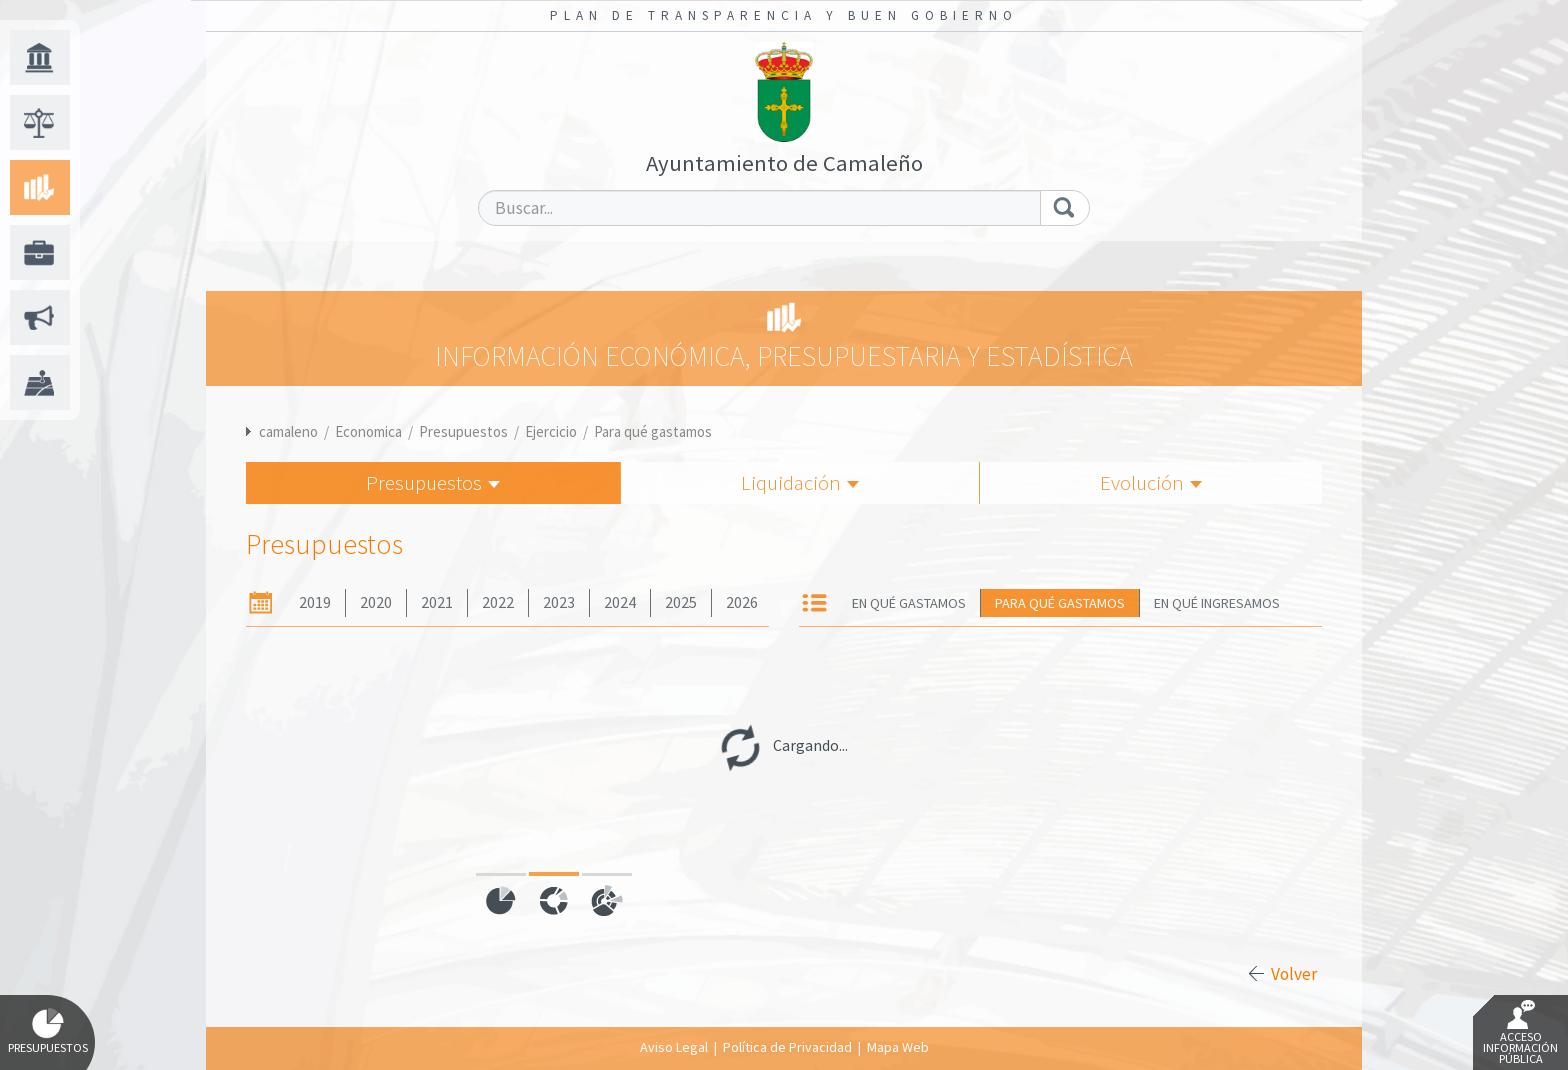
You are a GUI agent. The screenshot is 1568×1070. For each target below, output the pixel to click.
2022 (498, 602)
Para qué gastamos (653, 431)
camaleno (288, 431)
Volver (1294, 974)
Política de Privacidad (787, 1047)
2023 (559, 602)
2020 (376, 602)
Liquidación (800, 482)
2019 (315, 602)
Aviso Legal (674, 1047)
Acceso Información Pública (1520, 1033)
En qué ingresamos (1217, 603)
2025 (681, 602)
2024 (620, 602)
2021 (437, 602)
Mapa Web (898, 1047)
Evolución (1151, 482)
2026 (742, 602)
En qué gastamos (909, 603)
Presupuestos (463, 431)
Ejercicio (551, 431)
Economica (368, 431)
